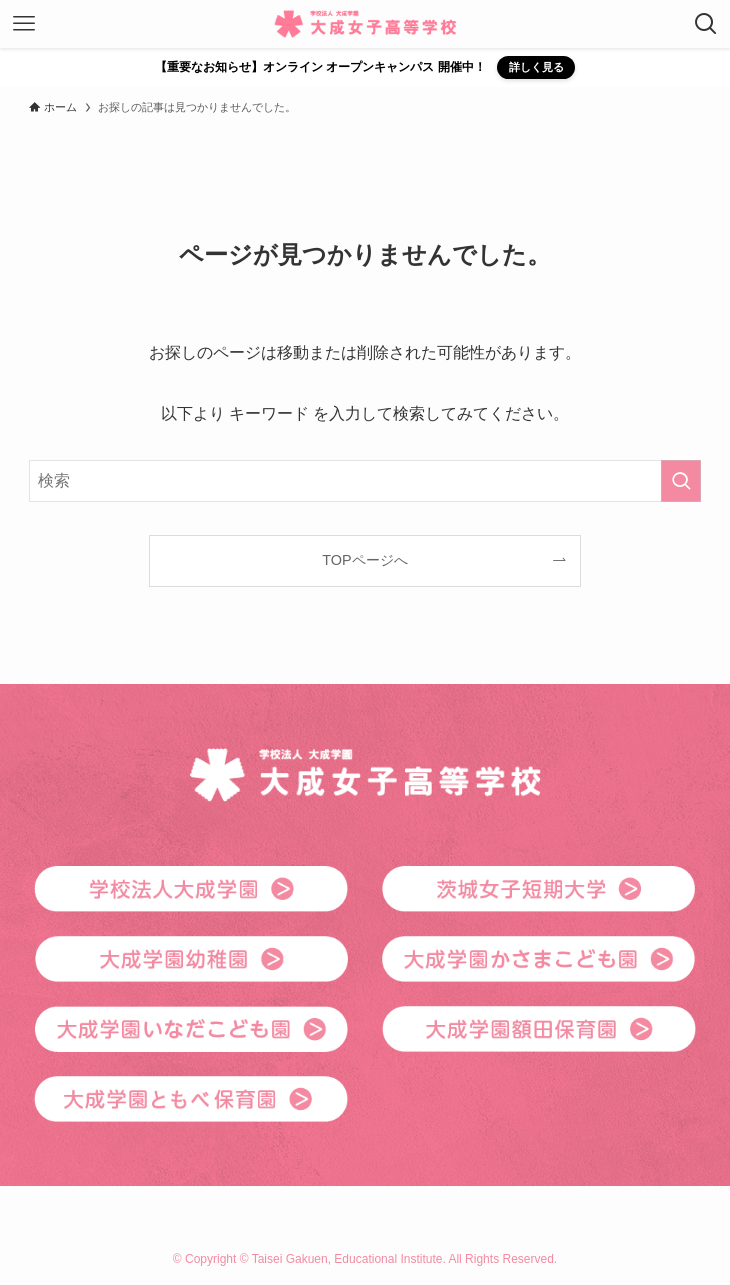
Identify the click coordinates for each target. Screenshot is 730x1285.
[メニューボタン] (24, 24)
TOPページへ (364, 560)
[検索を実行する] (681, 481)
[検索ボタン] (706, 24)
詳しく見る (536, 67)
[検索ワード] (365, 481)
